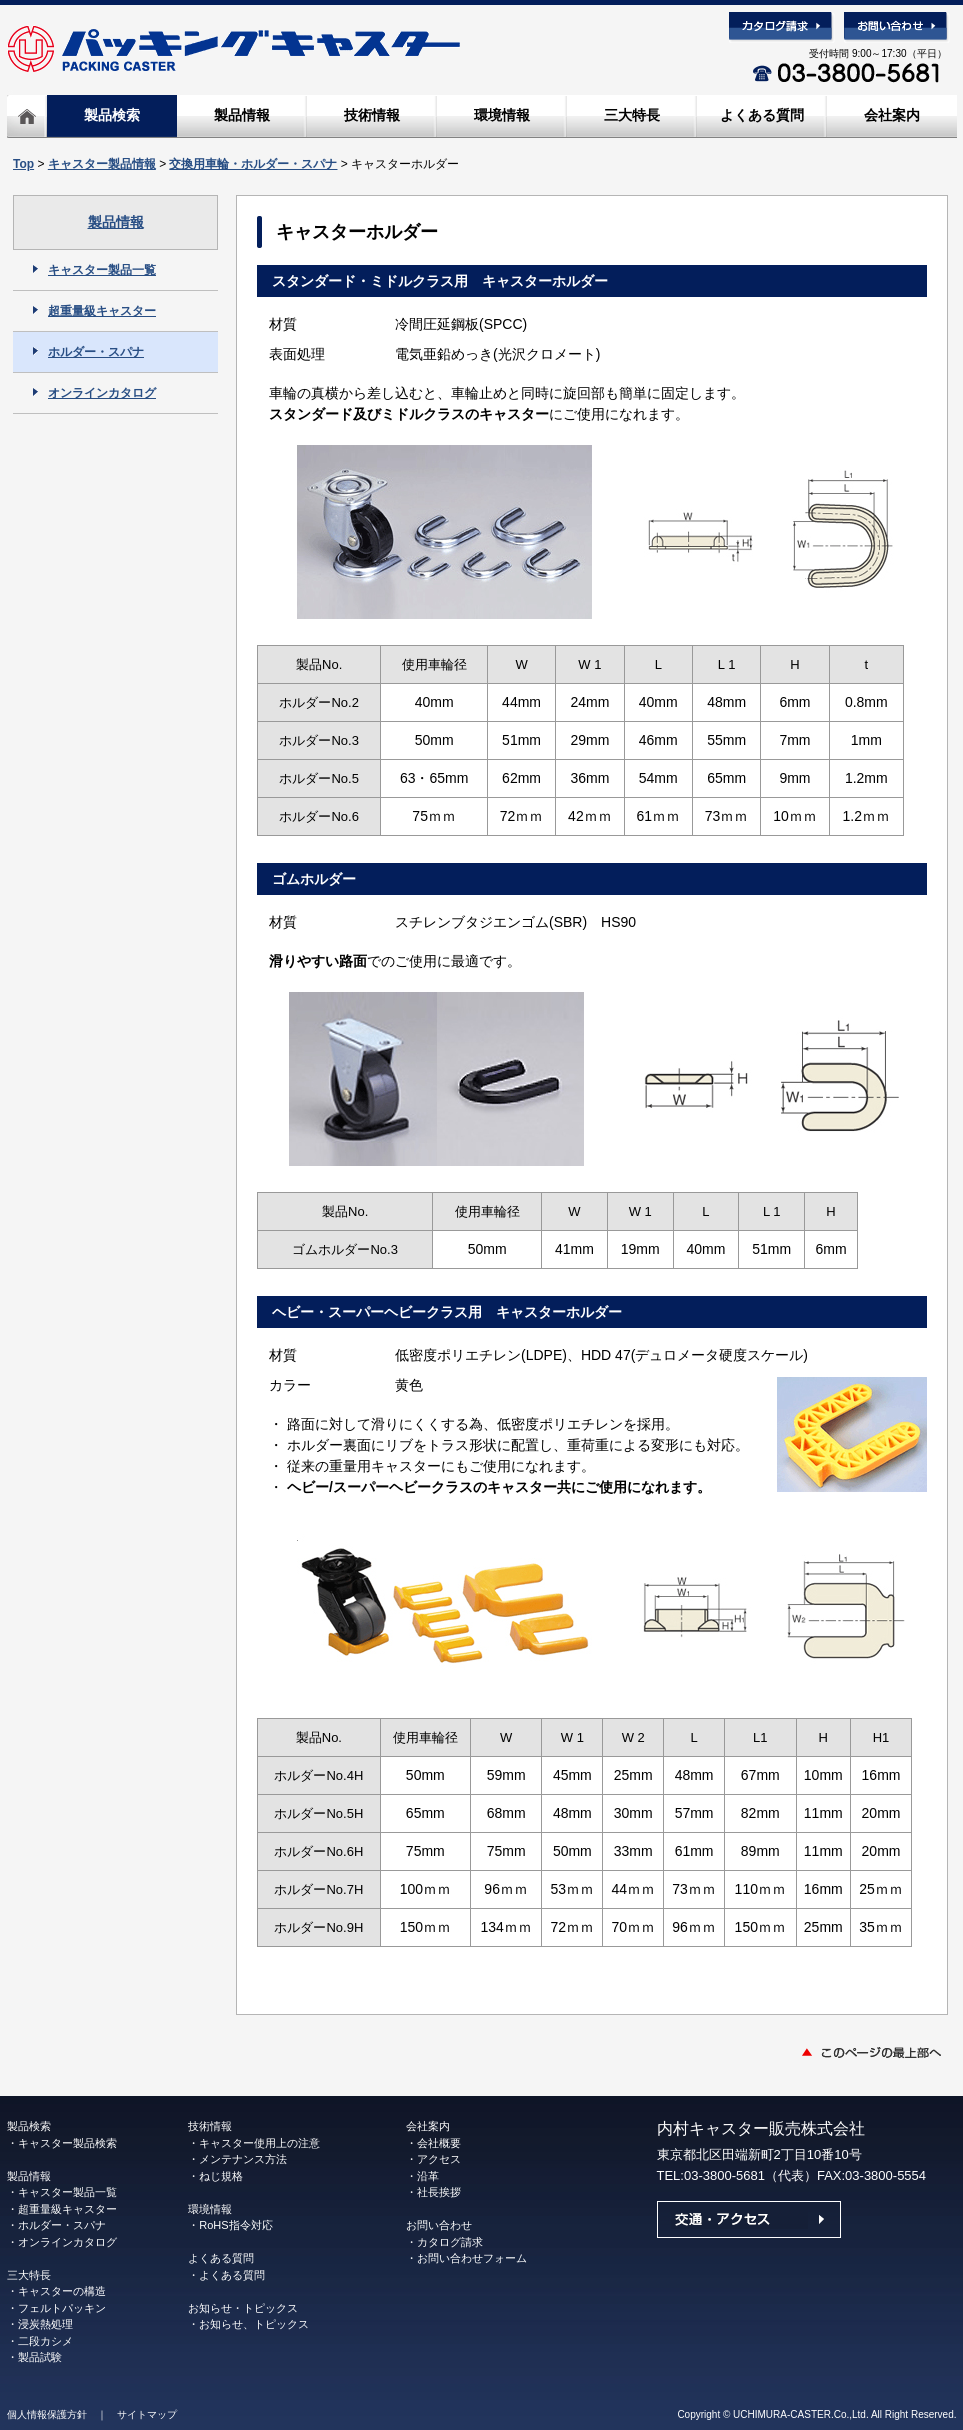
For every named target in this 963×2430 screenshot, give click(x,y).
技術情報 (372, 115)
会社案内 (892, 115)
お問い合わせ (439, 2225)
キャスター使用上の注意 (259, 2143)
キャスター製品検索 (67, 2143)
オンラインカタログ (94, 393)
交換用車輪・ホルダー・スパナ (253, 164)
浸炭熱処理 (45, 2324)
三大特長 (632, 115)
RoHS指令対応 (235, 2225)
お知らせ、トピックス (254, 2324)
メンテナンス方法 (243, 2159)
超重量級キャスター (94, 311)
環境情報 (502, 115)
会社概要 (439, 2143)
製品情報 (242, 115)
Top (23, 164)
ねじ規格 (221, 2176)
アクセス (439, 2159)
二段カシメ (45, 2341)
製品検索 (112, 115)
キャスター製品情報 (102, 164)
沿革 (428, 2176)
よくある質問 (762, 115)
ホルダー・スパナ (88, 352)
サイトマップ (147, 2414)
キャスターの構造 (62, 2291)
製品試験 (40, 2357)
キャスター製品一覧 (94, 270)
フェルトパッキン (62, 2308)
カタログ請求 (450, 2242)
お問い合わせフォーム (472, 2258)
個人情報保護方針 (47, 2414)
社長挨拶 (439, 2192)
